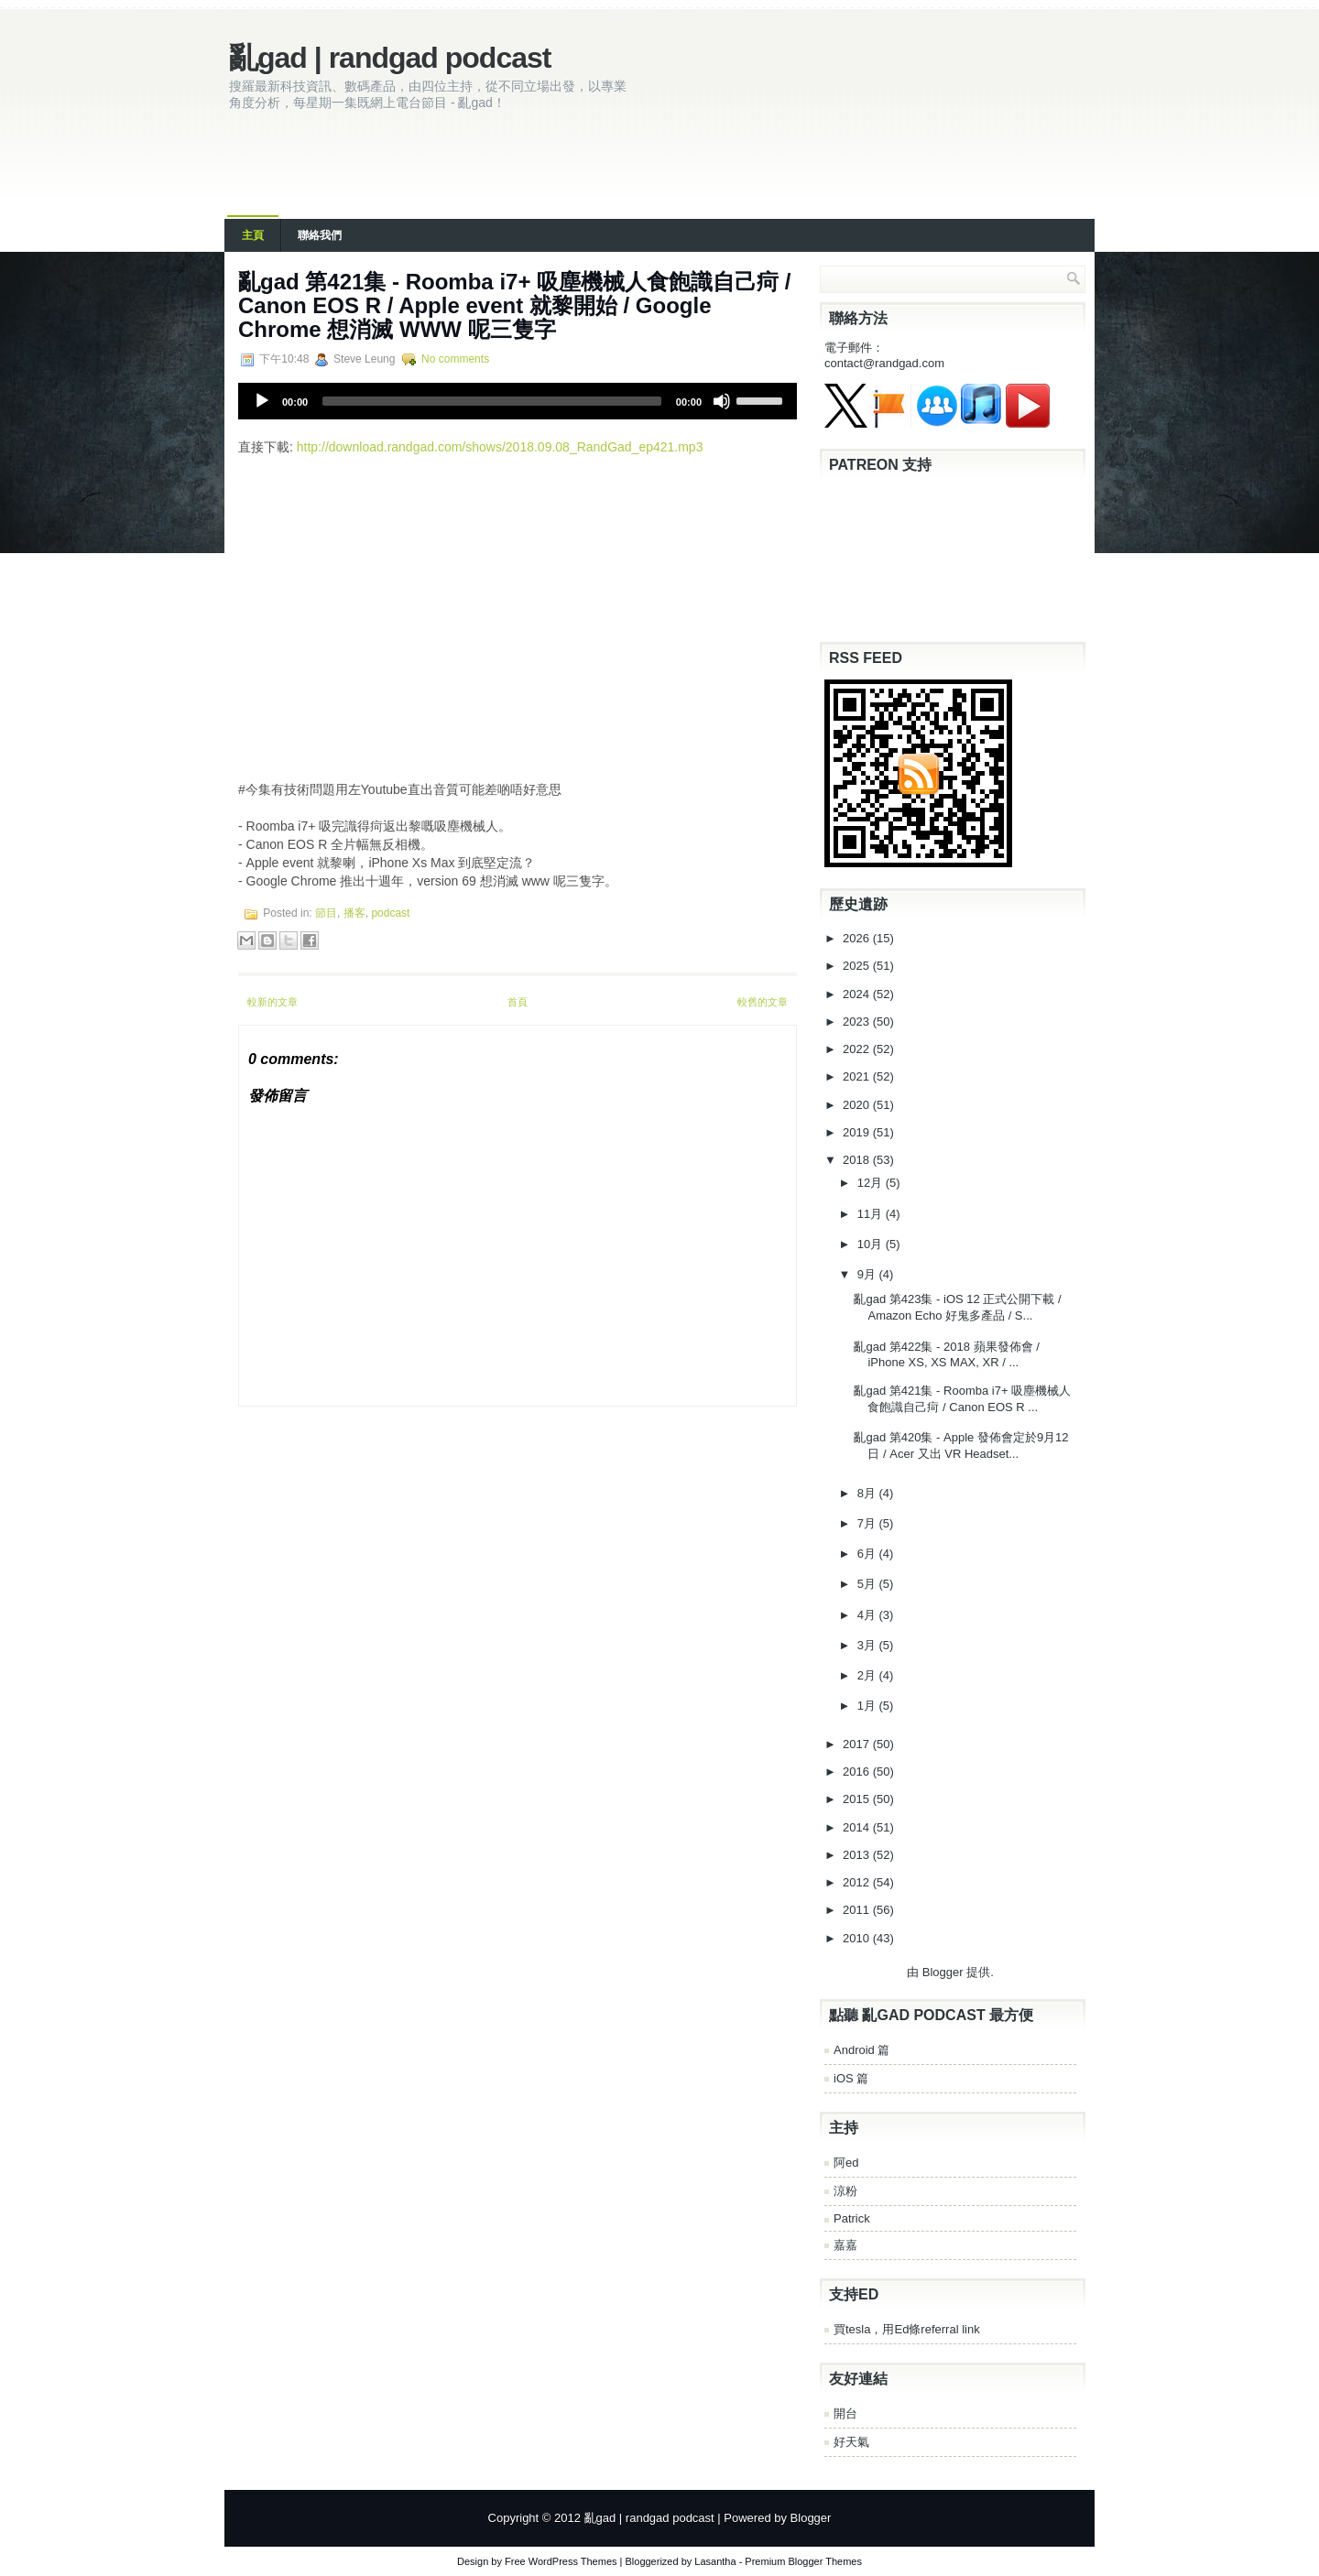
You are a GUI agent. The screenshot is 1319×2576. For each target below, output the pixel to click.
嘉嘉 (845, 2245)
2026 (858, 938)
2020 (858, 1105)
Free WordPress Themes (560, 2561)
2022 (858, 1049)
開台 (845, 2413)
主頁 (253, 235)
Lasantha (715, 2561)
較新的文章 (272, 1001)
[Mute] (722, 401)
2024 (858, 994)
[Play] (262, 401)
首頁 (517, 1001)
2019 (858, 1132)
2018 (858, 1160)
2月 (868, 1675)
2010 (858, 1938)
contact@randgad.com (884, 363)
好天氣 (851, 2442)
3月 (868, 1645)
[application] (517, 401)
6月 (868, 1553)
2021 (858, 1076)
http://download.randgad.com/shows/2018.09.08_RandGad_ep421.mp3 (500, 447)
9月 (868, 1274)
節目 (326, 913)
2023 (858, 1021)
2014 (858, 1827)
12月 (871, 1183)
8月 (868, 1493)
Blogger (943, 1972)
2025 (858, 966)
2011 (858, 1910)
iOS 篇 (851, 2078)
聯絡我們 (320, 235)
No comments (455, 359)
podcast (390, 913)
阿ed (846, 2162)
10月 (871, 1244)
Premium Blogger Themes (803, 2561)
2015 (858, 1799)
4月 (868, 1615)
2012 (858, 1882)
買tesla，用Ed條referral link (907, 2329)
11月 (871, 1214)
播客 (354, 913)
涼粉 (845, 2191)
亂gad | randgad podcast (389, 57)
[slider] (491, 401)
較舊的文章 (762, 1001)
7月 (868, 1523)
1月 (868, 1705)
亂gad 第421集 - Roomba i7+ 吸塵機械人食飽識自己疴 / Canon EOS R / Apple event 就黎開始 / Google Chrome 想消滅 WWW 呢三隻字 (514, 305)
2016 (858, 1771)
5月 (868, 1584)
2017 (858, 1744)
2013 (858, 1855)
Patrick (852, 2218)
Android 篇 (861, 2050)
